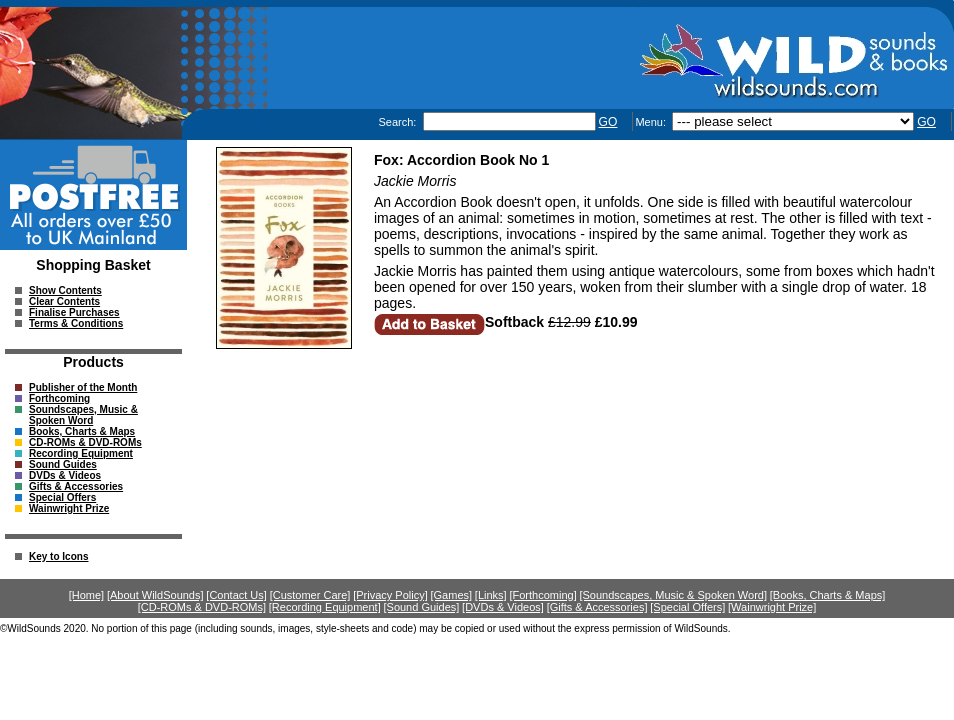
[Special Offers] (687, 607)
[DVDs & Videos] (503, 607)
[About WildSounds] (155, 595)
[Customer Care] (310, 595)
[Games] (452, 595)
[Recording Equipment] (325, 607)
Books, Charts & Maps (82, 431)
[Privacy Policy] (390, 595)
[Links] (491, 595)
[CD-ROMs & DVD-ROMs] (202, 607)
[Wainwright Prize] (772, 607)
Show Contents (65, 290)
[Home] (86, 595)
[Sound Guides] (421, 607)
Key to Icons (58, 556)
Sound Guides (63, 464)
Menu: (652, 122)
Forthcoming (59, 398)
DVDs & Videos (65, 475)
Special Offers (62, 497)
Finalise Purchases (74, 312)
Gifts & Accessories (76, 486)
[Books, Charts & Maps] (828, 595)
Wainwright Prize (69, 508)
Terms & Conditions (76, 323)
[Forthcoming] (542, 595)
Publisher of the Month (83, 387)
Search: (398, 122)
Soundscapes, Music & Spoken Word (83, 415)
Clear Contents (64, 301)
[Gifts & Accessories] (597, 607)
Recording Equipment (81, 453)
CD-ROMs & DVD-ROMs (85, 442)
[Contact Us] (236, 595)
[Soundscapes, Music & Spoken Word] (673, 595)
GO (608, 122)
